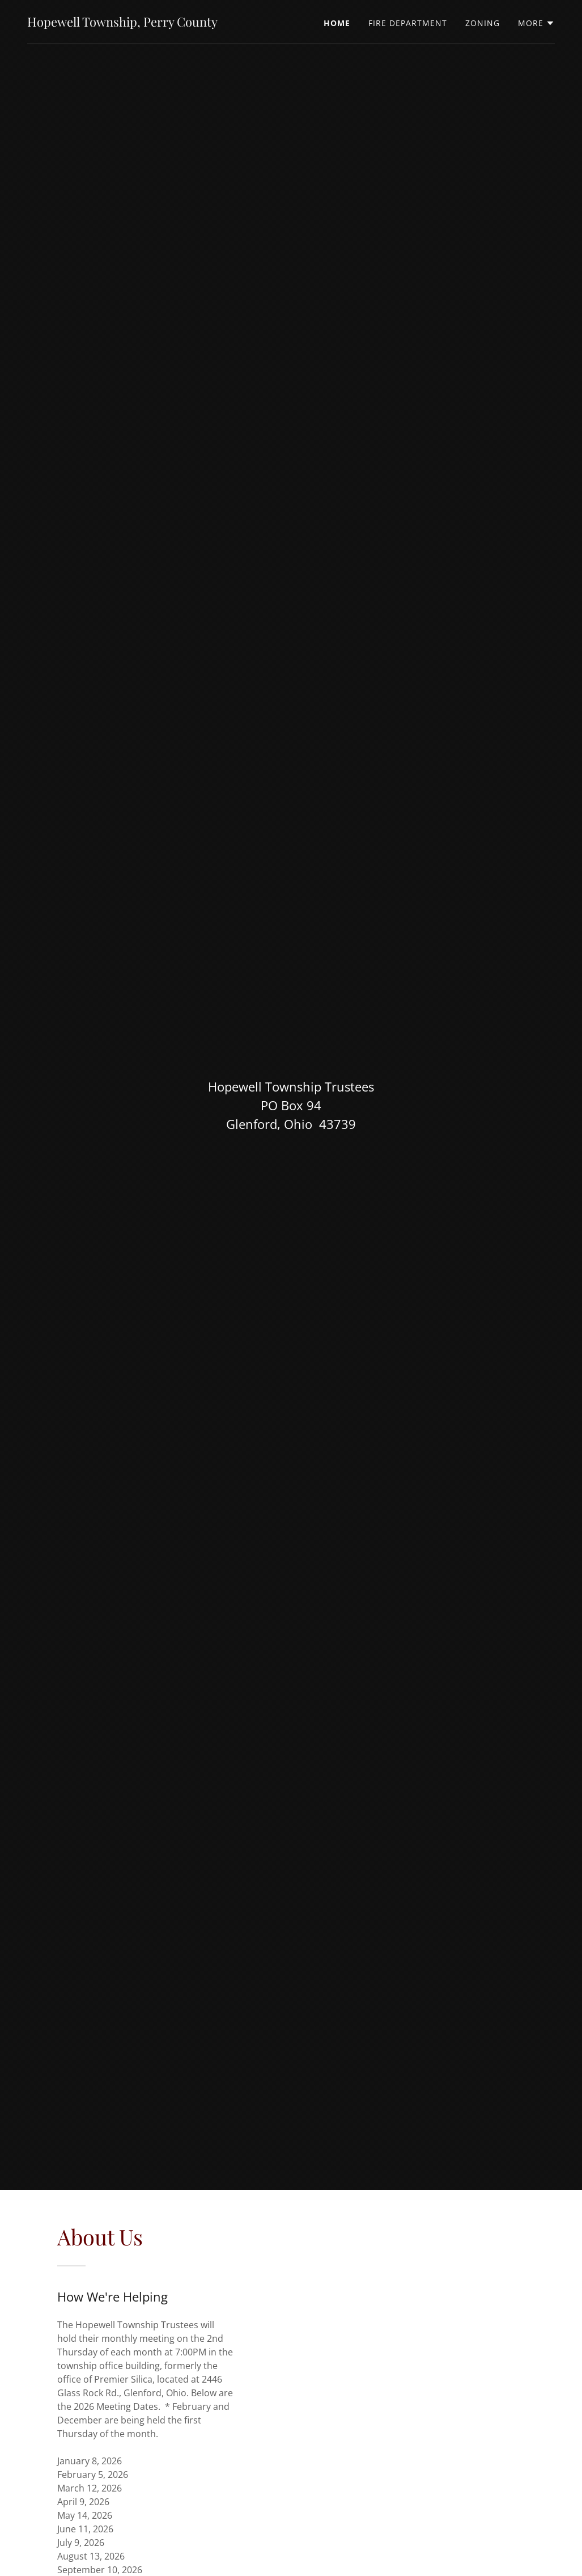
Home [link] (337, 23)
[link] (122, 23)
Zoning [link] (482, 23)
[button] (536, 23)
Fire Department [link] (407, 23)
